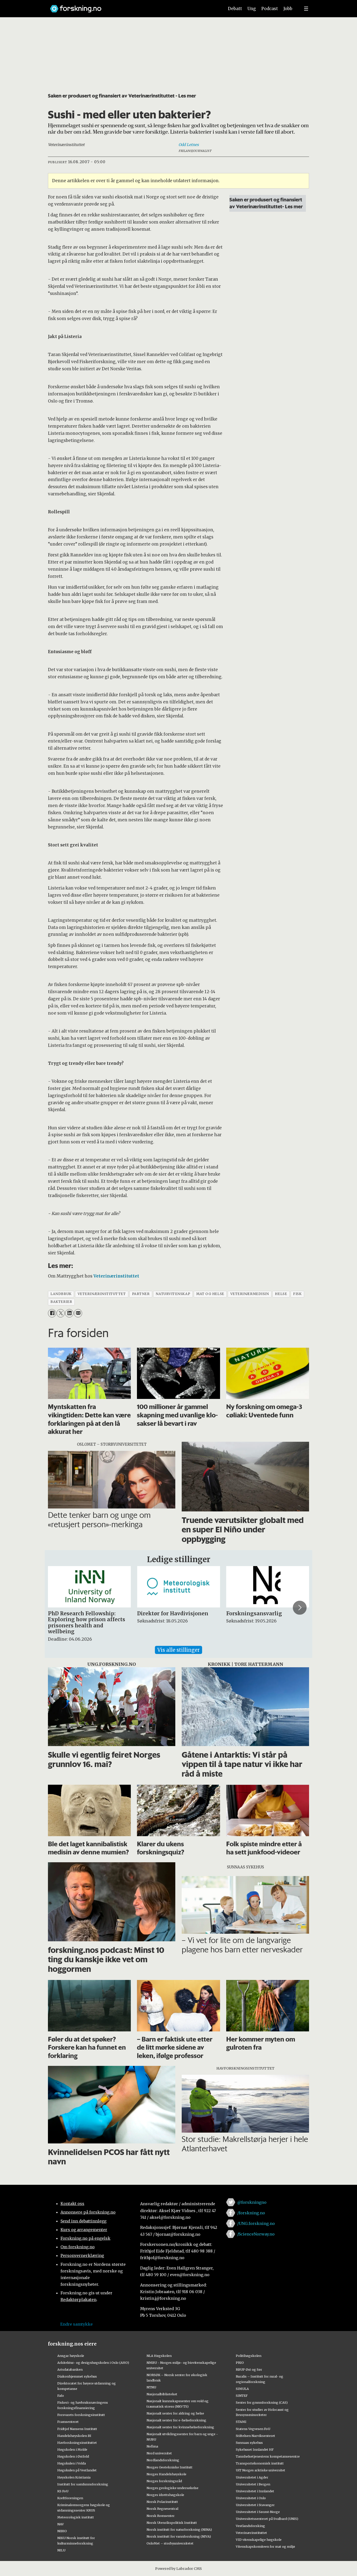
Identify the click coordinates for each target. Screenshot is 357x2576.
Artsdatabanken (70, 2369)
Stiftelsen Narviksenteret (255, 2436)
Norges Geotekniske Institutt (170, 2467)
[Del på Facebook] (52, 1313)
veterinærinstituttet (102, 1294)
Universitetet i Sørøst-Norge (258, 2512)
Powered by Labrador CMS (178, 2568)
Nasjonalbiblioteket (162, 2394)
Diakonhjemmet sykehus (77, 2376)
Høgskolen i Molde (72, 2449)
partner (141, 1294)
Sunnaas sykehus (249, 2443)
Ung (251, 8)
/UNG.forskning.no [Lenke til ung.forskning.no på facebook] (256, 2223)
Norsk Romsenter (161, 2516)
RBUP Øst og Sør (249, 2369)
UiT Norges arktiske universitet (260, 2470)
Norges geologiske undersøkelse (172, 2488)
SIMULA (242, 2389)
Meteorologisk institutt (75, 2517)
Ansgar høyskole (70, 2356)
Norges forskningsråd (164, 2481)
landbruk (60, 1294)
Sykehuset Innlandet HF (255, 2449)
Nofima (152, 2446)
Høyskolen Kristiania (73, 2477)
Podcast (269, 8)
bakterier (61, 1302)
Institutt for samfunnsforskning (82, 2484)
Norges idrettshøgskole (165, 2495)
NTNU (151, 2387)
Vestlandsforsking (250, 2526)
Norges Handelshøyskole (166, 2474)
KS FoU (62, 2491)
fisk (297, 1294)
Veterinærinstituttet (116, 1276)
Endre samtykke (76, 2324)
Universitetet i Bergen (253, 2484)
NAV (60, 2524)
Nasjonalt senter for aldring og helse (175, 2413)
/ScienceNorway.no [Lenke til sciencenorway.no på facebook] (256, 2234)
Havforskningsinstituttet (77, 2443)
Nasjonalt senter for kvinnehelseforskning (180, 2427)
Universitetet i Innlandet (255, 2491)
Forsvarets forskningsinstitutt (81, 2415)
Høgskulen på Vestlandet (77, 2470)
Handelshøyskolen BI (74, 2436)
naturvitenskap (173, 1294)
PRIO (240, 2363)
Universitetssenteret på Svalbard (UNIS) (267, 2519)
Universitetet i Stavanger (255, 2505)
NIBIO (62, 2531)
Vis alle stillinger (178, 1650)
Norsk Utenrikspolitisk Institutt (172, 2523)
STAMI (241, 2422)
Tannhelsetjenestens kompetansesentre (268, 2456)
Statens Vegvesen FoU (253, 2429)
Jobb (287, 8)
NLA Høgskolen (159, 2356)
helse (281, 1294)
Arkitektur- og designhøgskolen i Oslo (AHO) (93, 2363)
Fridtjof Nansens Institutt (77, 2429)
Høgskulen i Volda (71, 2463)
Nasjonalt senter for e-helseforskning (176, 2420)
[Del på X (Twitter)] (61, 1313)
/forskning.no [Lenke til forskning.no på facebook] (251, 2212)
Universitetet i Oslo (251, 2498)
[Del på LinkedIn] (69, 1313)
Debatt (235, 8)
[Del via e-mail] (78, 1313)
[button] (300, 1608)
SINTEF (242, 2396)
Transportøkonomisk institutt (260, 2463)
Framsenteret (68, 2422)
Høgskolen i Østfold (73, 2456)
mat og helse (210, 1294)
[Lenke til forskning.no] (132, 6)
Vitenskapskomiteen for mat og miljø (265, 2546)
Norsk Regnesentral (162, 2509)
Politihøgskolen (248, 2356)
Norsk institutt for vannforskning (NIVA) (179, 2536)
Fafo (60, 2396)
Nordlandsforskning (163, 2460)
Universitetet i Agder (252, 2477)
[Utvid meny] (306, 8)
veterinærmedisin (249, 1294)
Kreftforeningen (70, 2498)
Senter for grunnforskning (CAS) (262, 2402)
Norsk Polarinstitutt (162, 2502)
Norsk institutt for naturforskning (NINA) (179, 2529)
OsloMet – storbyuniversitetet (170, 2543)
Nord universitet (159, 2453)
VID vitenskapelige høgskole (259, 2540)
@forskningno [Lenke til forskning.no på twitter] (252, 2202)
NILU (61, 2550)
